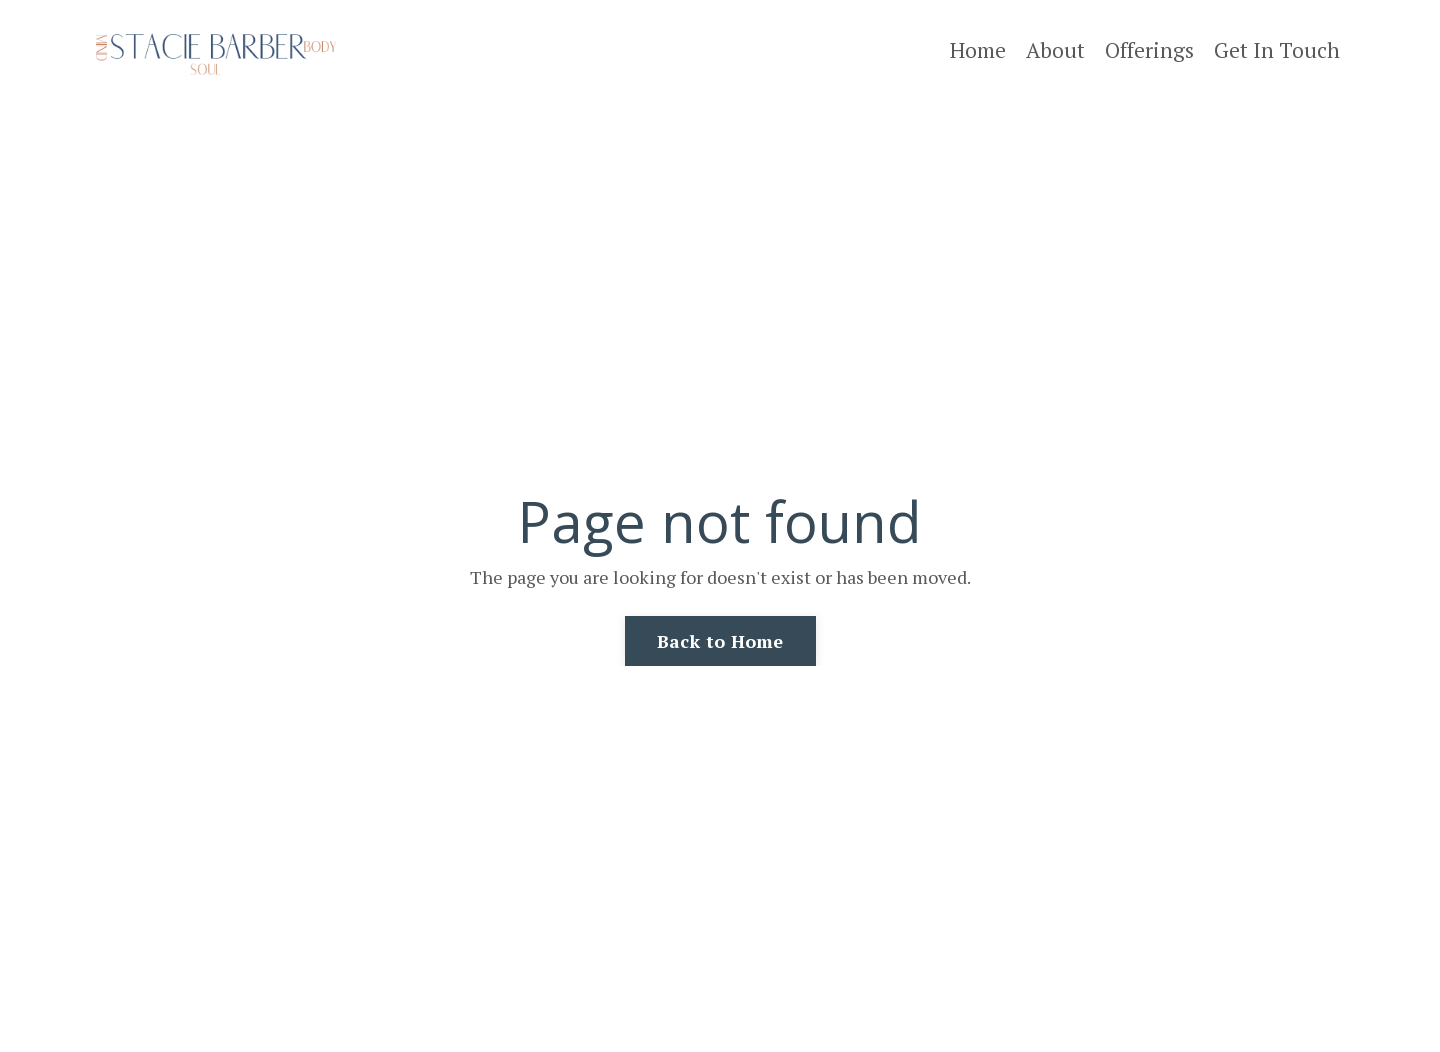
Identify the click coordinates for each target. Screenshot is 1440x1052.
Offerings (1149, 50)
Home (978, 50)
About (1055, 50)
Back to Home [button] (720, 641)
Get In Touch (1277, 50)
